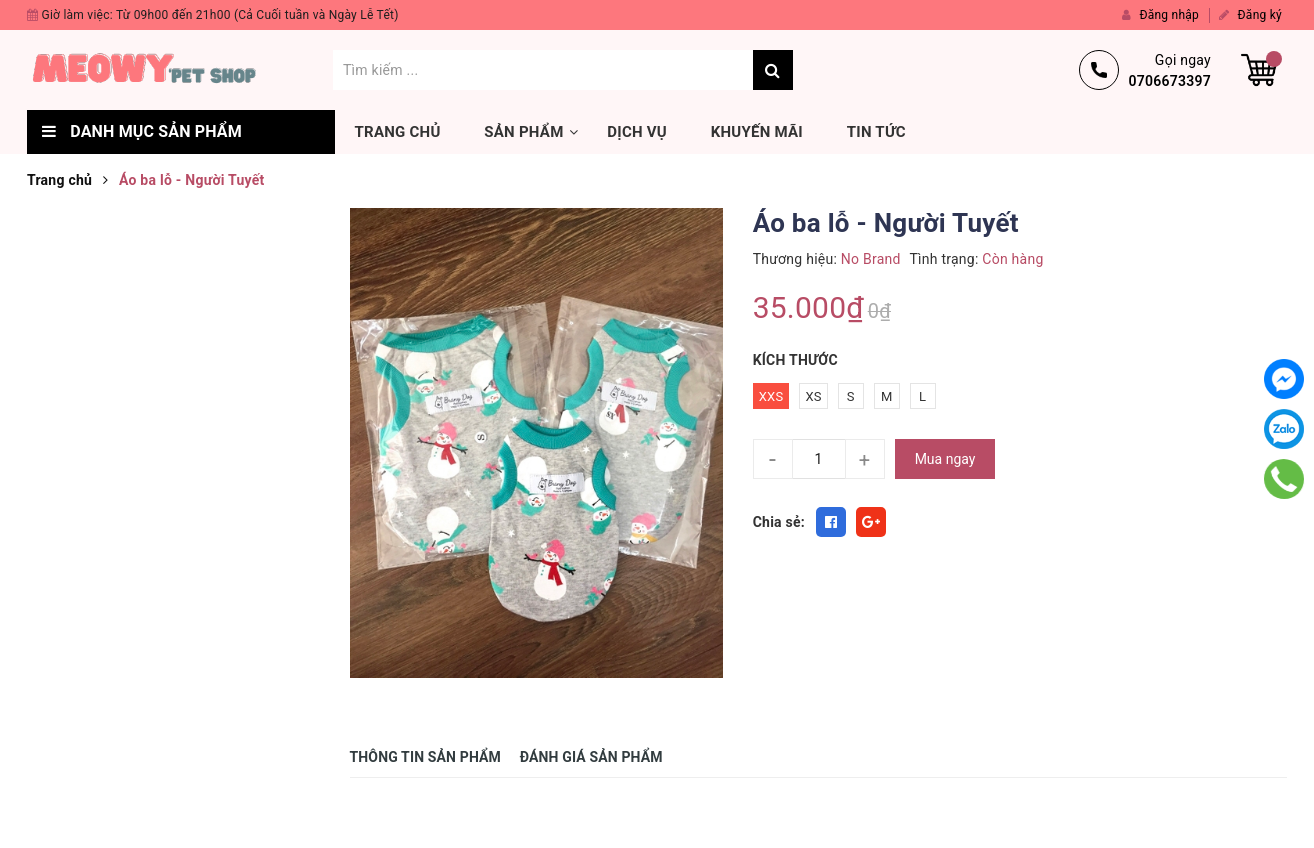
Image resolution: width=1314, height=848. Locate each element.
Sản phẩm (523, 132)
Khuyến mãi (757, 132)
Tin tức (876, 132)
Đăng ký (1250, 15)
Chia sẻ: (779, 522)
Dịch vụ (637, 132)
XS (813, 396)
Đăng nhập (1160, 15)
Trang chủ (398, 132)
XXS (771, 396)
